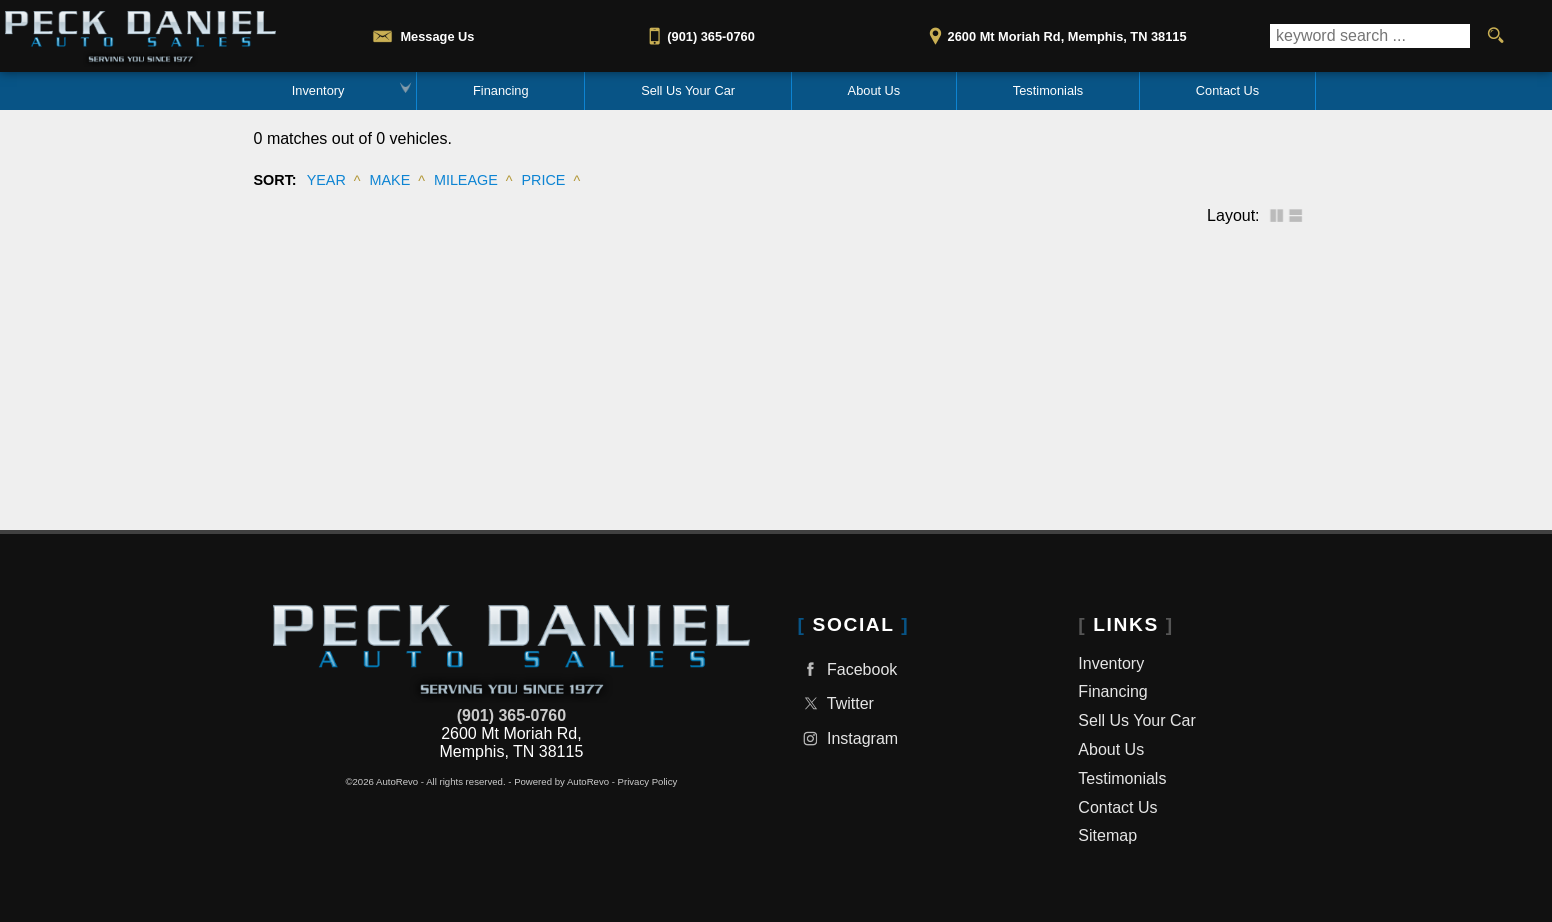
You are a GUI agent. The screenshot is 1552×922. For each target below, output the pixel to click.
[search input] (1370, 36)
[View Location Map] (1054, 30)
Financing (501, 90)
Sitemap (1107, 835)
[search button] (1495, 36)
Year (326, 180)
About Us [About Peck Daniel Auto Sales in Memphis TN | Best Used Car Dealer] (874, 90)
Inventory (318, 90)
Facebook (848, 669)
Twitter (836, 703)
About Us (1111, 749)
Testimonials (1122, 778)
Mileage (466, 180)
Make (389, 180)
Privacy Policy (648, 781)
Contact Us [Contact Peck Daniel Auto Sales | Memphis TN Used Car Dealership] (1227, 90)
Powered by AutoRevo (561, 781)
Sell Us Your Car (1136, 720)
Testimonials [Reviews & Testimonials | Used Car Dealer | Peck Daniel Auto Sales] (1048, 90)
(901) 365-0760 (511, 715)
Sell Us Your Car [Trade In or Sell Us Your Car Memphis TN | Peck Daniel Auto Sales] (688, 90)
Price (544, 180)
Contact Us (1117, 807)
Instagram (848, 738)
